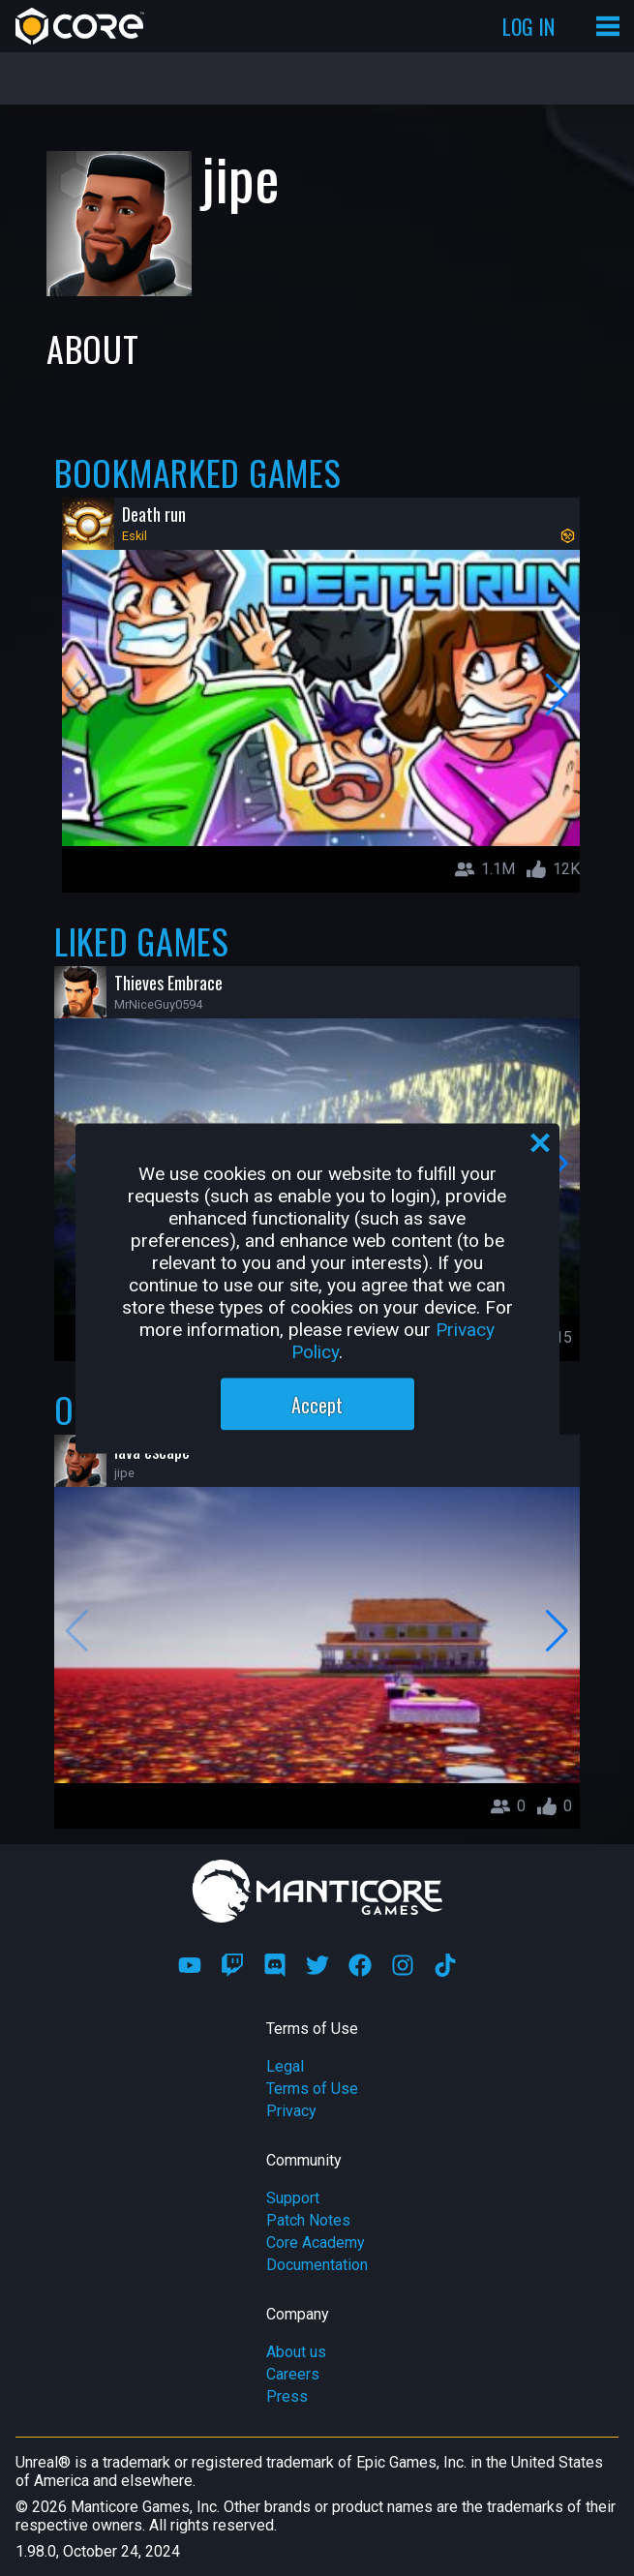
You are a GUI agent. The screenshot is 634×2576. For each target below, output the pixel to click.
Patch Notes (308, 2220)
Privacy (291, 2111)
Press (287, 2396)
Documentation (317, 2265)
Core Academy (315, 2242)
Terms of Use (312, 2088)
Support (292, 2198)
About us (296, 2352)
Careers (292, 2374)
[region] (317, 1288)
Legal (285, 2066)
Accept (317, 1403)
